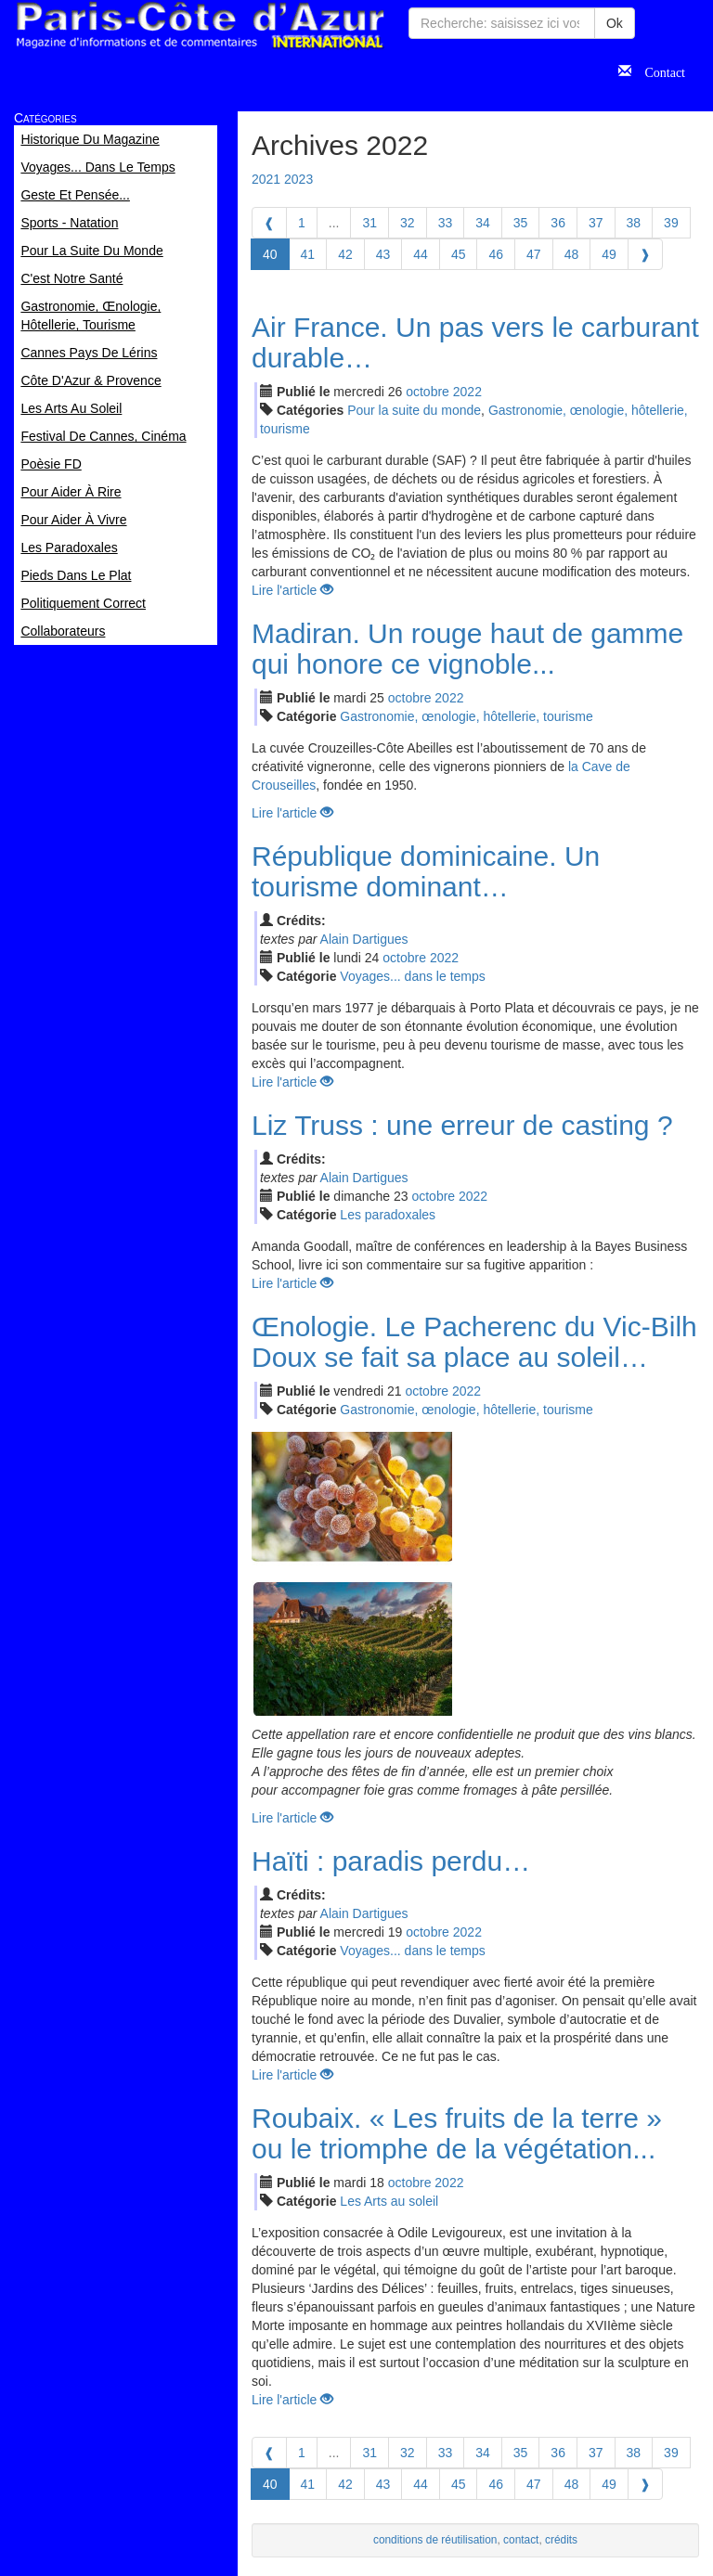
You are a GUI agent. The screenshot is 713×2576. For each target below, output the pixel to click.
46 (495, 254)
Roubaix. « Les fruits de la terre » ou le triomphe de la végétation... (457, 2133)
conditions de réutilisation (435, 2539)
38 (634, 222)
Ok (614, 23)
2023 (298, 179)
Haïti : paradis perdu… (391, 1861)
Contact (658, 70)
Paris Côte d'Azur (199, 25)
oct (427, 391)
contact (520, 2539)
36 (558, 222)
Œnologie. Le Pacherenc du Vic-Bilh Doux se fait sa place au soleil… (474, 1341)
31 (369, 222)
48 (571, 254)
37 (596, 222)
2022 (467, 391)
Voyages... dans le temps (412, 976)
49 (609, 254)
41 (308, 254)
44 (420, 254)
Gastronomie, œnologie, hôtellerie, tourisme (466, 716)
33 (445, 222)
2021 (266, 179)
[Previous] (269, 222)
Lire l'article (292, 590)
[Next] (645, 254)
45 (458, 254)
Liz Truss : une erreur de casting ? (462, 1125)
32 (407, 222)
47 (533, 254)
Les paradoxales (387, 1214)
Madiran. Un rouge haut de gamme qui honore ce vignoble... (467, 648)
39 (671, 222)
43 (383, 254)
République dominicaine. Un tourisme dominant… (426, 871)
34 (482, 222)
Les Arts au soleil (389, 2201)
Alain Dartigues (364, 939)
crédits (561, 2539)
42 (345, 254)
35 (520, 222)
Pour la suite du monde (414, 410)
